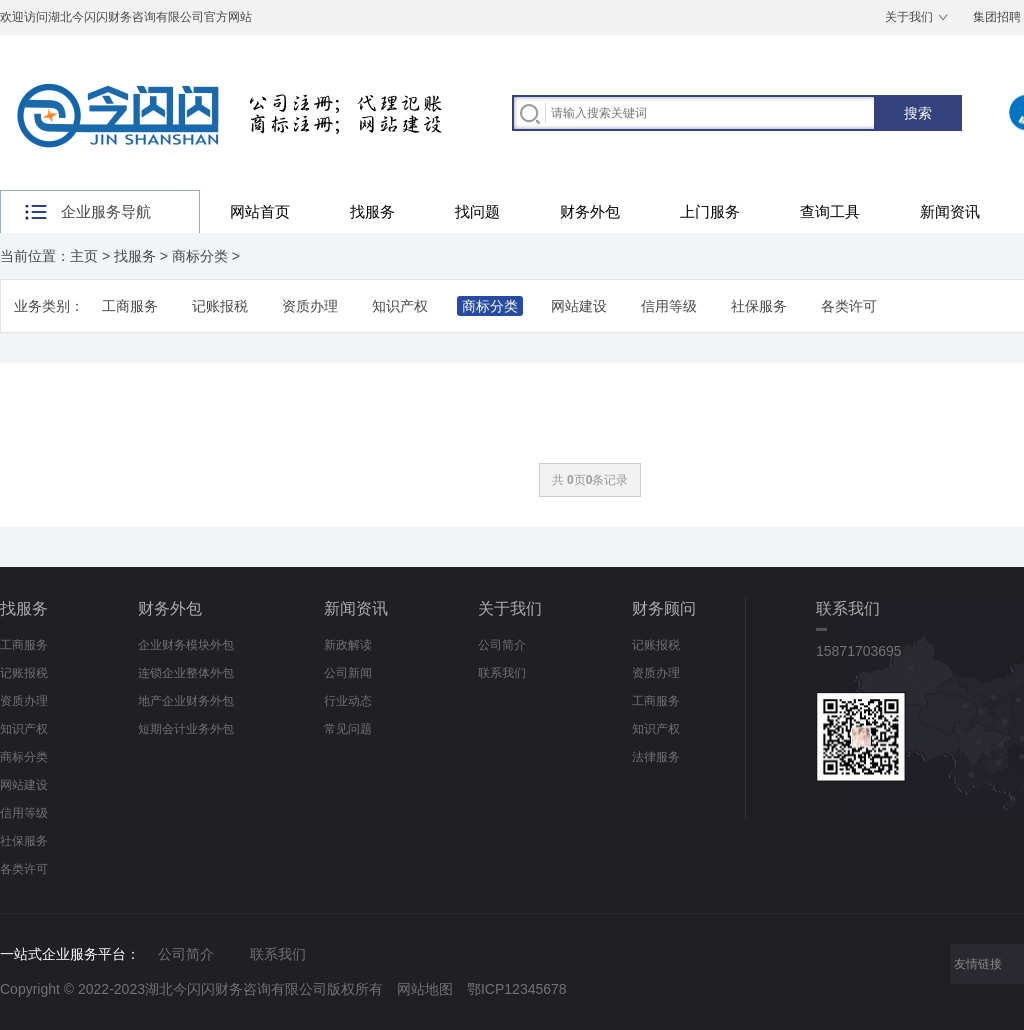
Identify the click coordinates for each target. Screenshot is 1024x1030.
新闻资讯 (950, 211)
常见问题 (348, 729)
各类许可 (849, 306)
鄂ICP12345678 (517, 989)
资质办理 (310, 306)
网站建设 (579, 306)
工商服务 (130, 306)
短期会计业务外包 (186, 729)
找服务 (372, 211)
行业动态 (348, 701)
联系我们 (502, 673)
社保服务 (759, 306)
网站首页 (260, 211)
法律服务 (656, 757)
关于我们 (909, 17)
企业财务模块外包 (186, 645)
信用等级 (669, 306)
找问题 (477, 211)
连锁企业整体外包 (186, 673)
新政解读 (348, 645)
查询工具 (830, 211)
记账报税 (220, 306)
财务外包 (590, 211)
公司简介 (502, 645)
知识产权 (400, 306)
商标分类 (200, 256)
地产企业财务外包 (186, 701)
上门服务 (710, 211)
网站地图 (425, 989)
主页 (84, 256)
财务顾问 (664, 608)
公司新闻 (348, 673)
